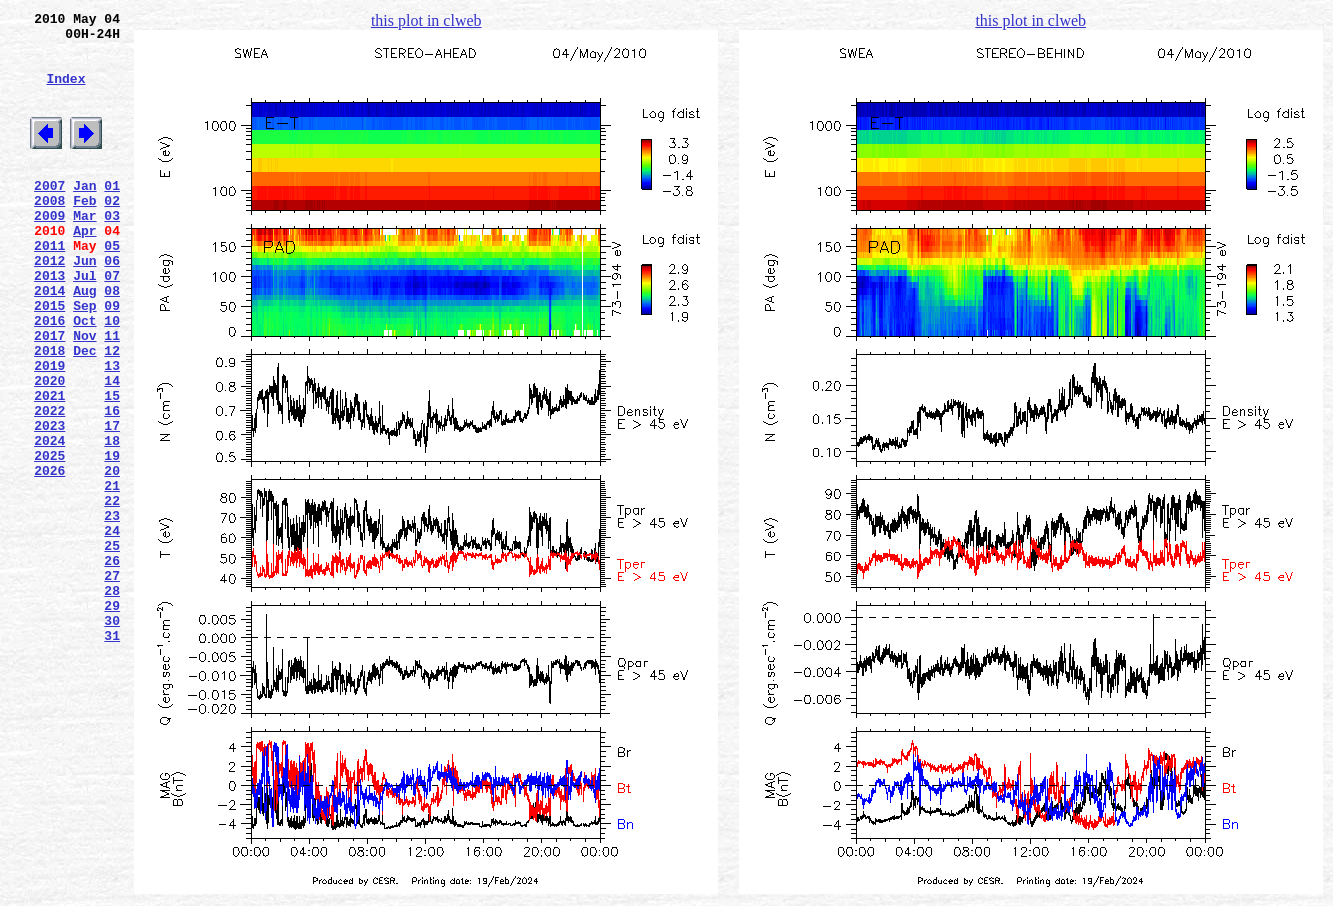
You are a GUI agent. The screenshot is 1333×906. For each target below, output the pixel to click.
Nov (84, 395)
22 (112, 593)
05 (112, 287)
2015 (49, 359)
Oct (84, 377)
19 (112, 539)
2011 (49, 287)
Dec (84, 413)
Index (65, 93)
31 (112, 755)
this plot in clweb (426, 20)
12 (112, 413)
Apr (84, 269)
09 (112, 359)
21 (112, 575)
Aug (84, 341)
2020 (49, 449)
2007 (49, 215)
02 (112, 233)
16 (112, 485)
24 (112, 629)
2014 (49, 341)
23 (112, 611)
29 (112, 719)
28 (112, 701)
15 (112, 467)
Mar (84, 251)
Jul (84, 323)
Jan (84, 215)
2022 (49, 485)
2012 (49, 305)
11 (112, 395)
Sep (84, 359)
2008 (49, 233)
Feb (84, 233)
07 (112, 323)
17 (112, 503)
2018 (49, 413)
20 (112, 557)
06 (112, 305)
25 (112, 647)
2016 (49, 377)
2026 (49, 557)
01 (112, 215)
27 (112, 683)
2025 (49, 539)
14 (112, 449)
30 (112, 737)
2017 (49, 395)
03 (112, 251)
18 (112, 521)
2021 (49, 467)
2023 (49, 503)
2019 (49, 431)
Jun (84, 305)
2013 (49, 323)
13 (112, 431)
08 (112, 341)
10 (112, 377)
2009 (49, 251)
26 (112, 665)
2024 (49, 521)
